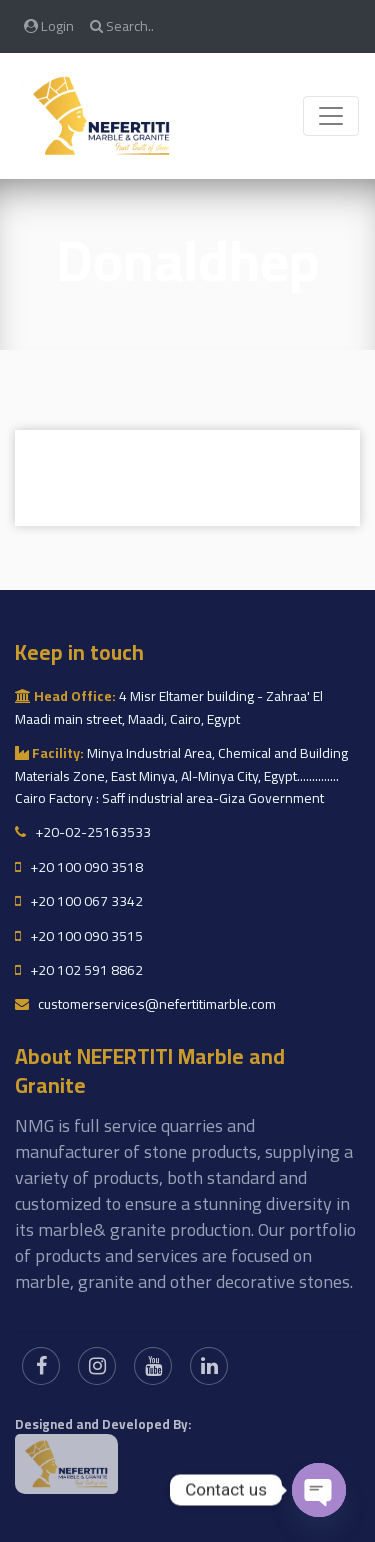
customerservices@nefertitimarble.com (145, 1004)
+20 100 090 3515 (79, 936)
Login (49, 25)
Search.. (122, 25)
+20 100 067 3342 (79, 901)
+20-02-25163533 (83, 832)
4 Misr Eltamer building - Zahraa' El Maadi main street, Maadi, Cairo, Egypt (169, 707)
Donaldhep (188, 260)
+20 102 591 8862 (79, 970)
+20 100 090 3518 (79, 867)
